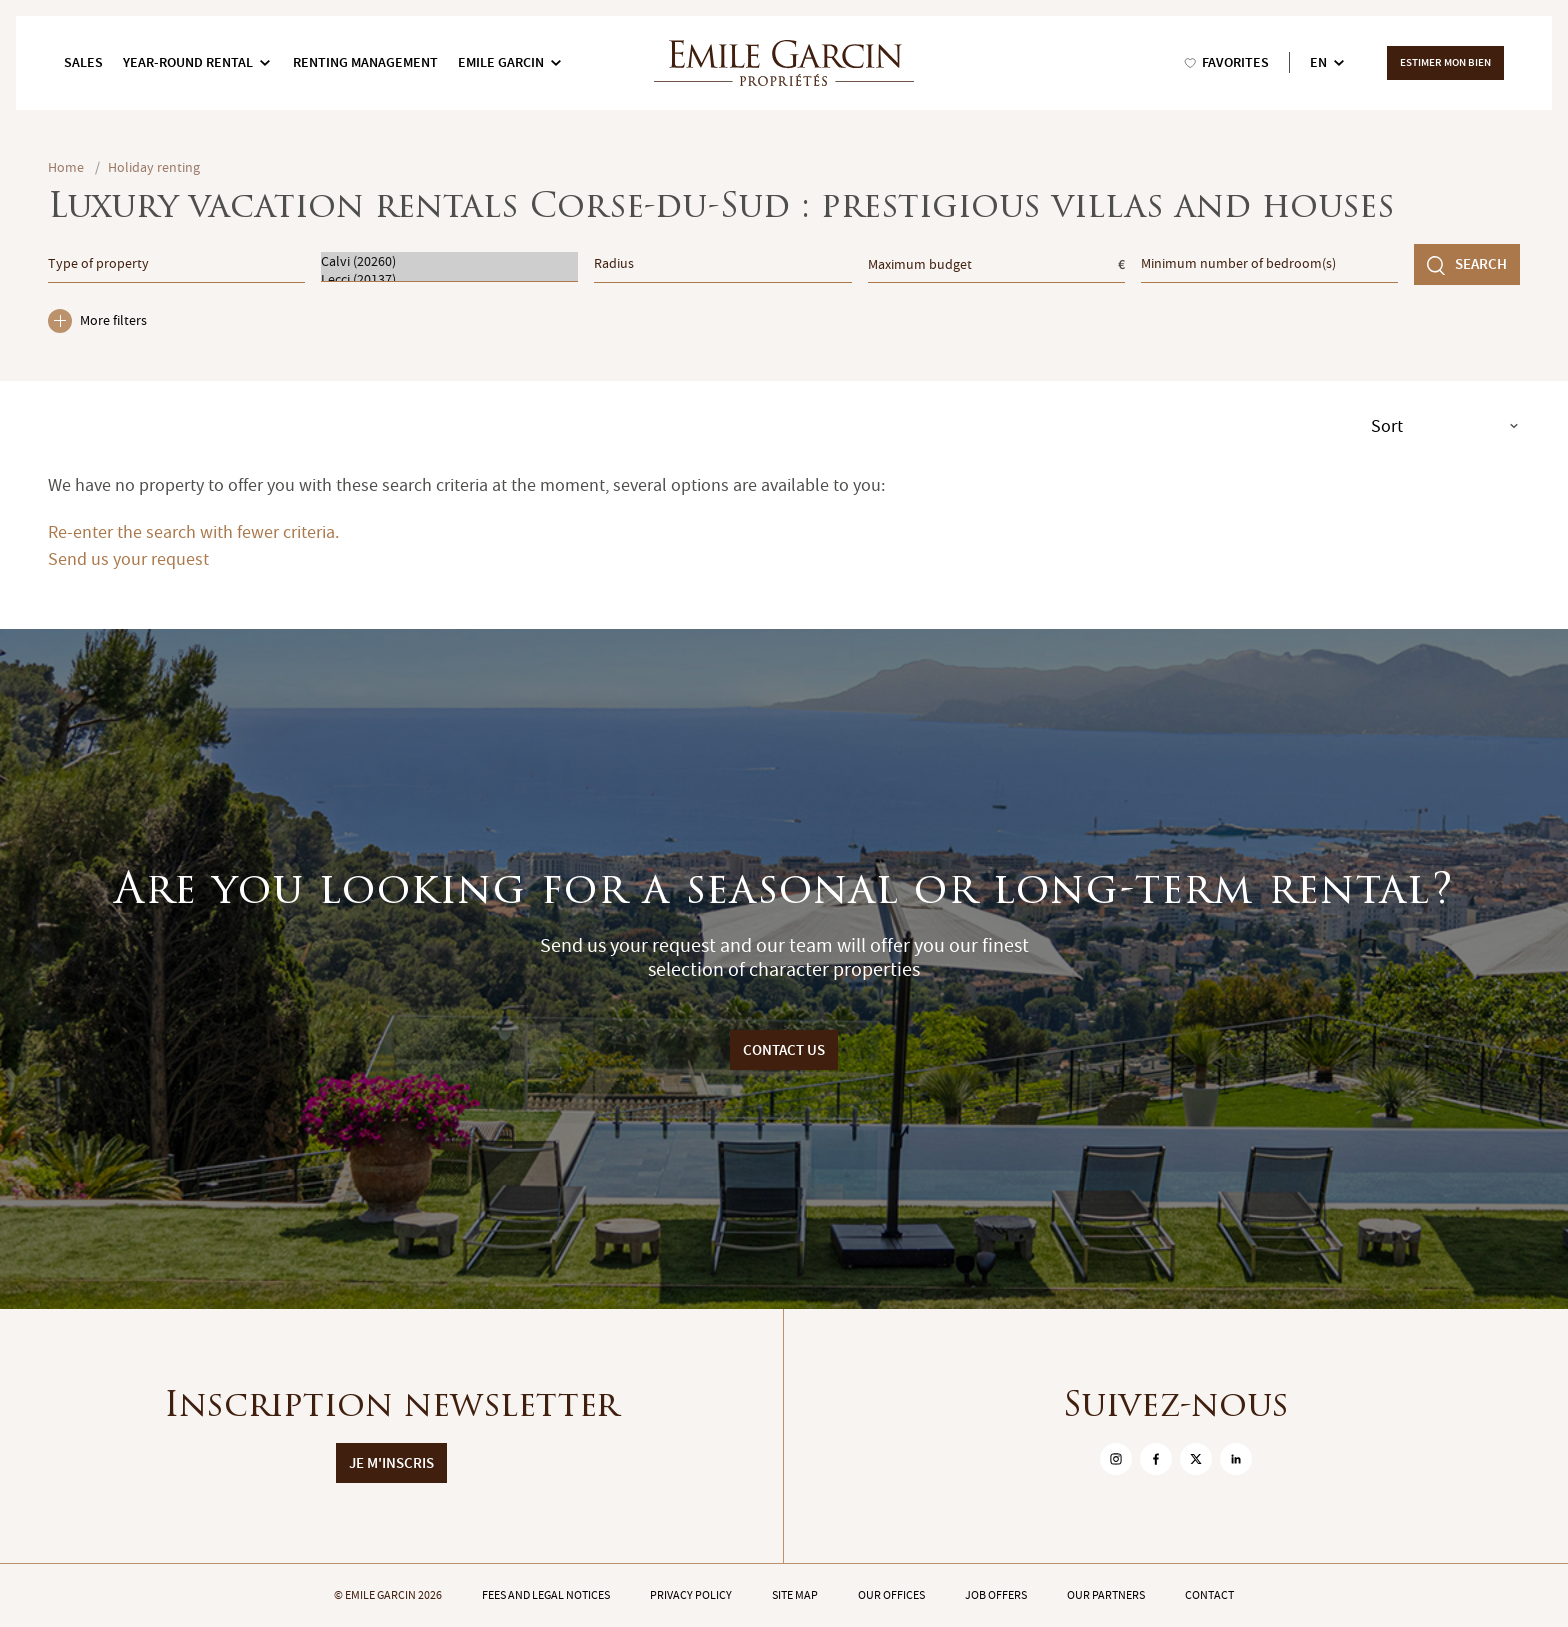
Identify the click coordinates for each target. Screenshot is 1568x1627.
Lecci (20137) (449, 279)
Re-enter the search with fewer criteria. (193, 532)
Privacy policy (691, 1595)
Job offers (996, 1595)
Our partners (1106, 1595)
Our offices (891, 1595)
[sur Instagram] (1116, 1459)
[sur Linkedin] (1236, 1459)
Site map (795, 1595)
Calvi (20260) (449, 261)
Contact (1209, 1595)
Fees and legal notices (546, 1595)
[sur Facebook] (1156, 1459)
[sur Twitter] (1196, 1459)
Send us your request (128, 559)
